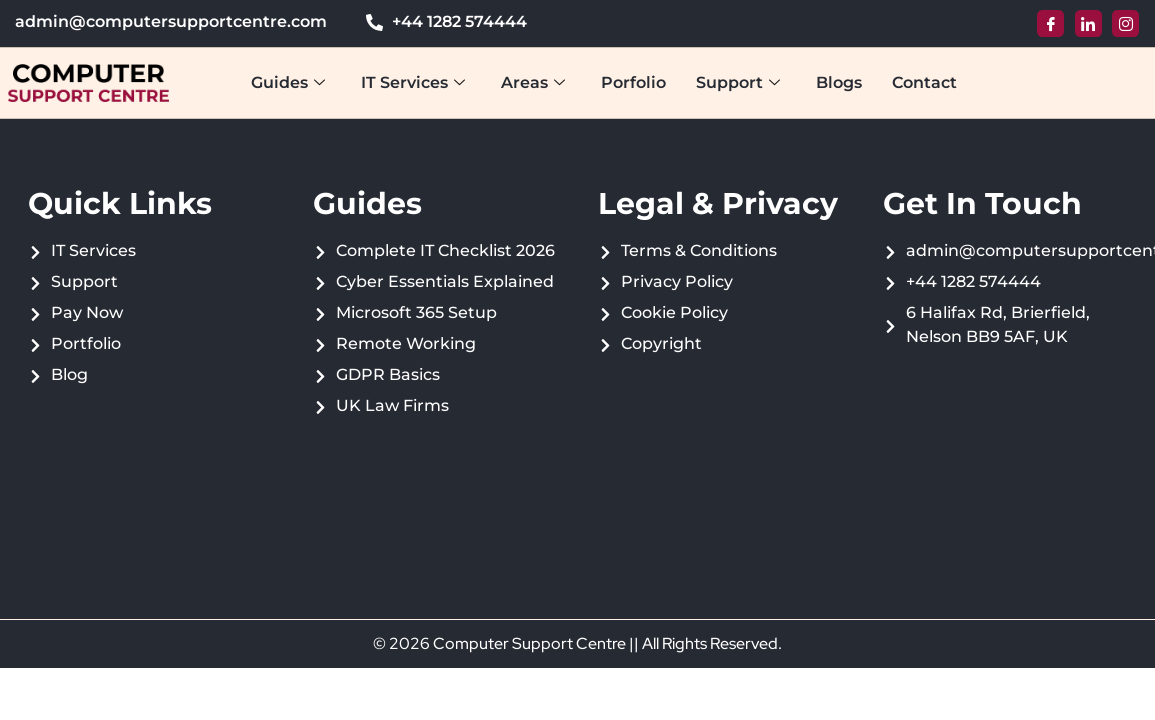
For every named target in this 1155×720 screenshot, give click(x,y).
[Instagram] (1125, 23)
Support (738, 82)
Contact (924, 82)
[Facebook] (1050, 23)
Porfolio (633, 82)
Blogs (839, 82)
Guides (288, 82)
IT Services (413, 82)
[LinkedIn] (1088, 23)
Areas (533, 82)
